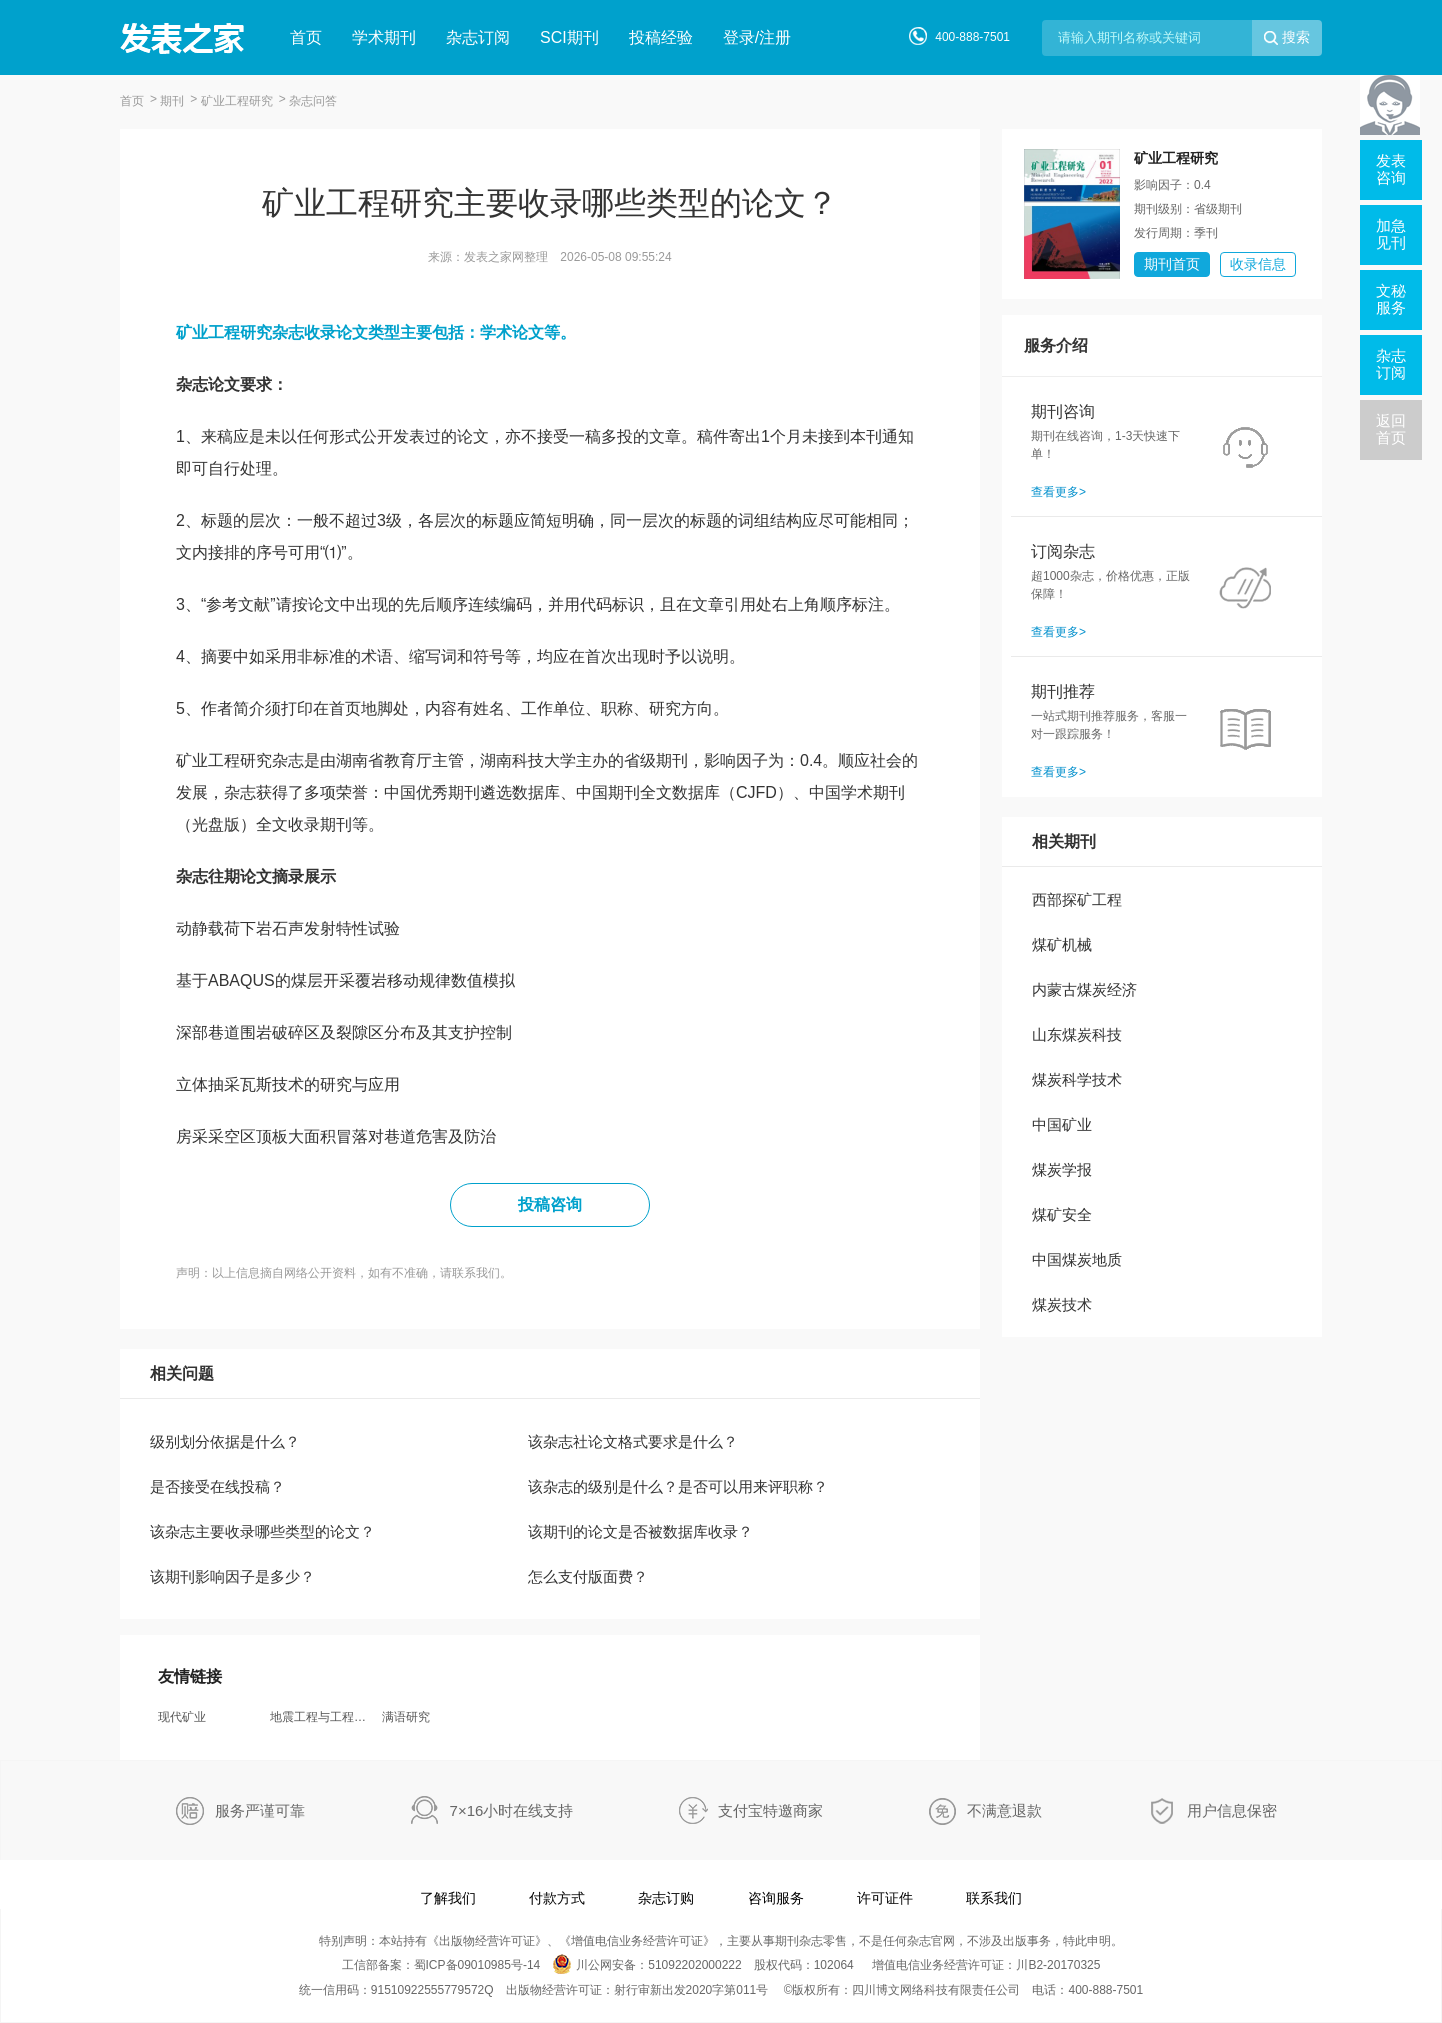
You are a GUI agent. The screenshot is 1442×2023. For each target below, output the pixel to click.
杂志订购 (666, 1898)
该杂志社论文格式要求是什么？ (633, 1441)
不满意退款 (1004, 1810)
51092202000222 (694, 1965)
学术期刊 (384, 37)
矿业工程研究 (237, 101)
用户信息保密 (1232, 1810)
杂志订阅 (478, 37)
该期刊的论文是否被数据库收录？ (640, 1531)
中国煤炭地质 (1077, 1259)
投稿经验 (661, 37)
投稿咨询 (550, 1204)
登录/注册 (757, 37)
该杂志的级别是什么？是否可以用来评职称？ (678, 1486)
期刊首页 (1172, 264)
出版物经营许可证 (487, 1941)
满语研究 (406, 1717)
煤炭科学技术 (1077, 1079)
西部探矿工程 (1077, 899)
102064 (834, 1965)
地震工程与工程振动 (324, 1717)
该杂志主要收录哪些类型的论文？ (262, 1531)
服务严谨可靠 (260, 1810)
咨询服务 (776, 1898)
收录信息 (1258, 264)
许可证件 (885, 1898)
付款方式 (557, 1898)
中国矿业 (1062, 1124)
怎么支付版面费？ (588, 1576)
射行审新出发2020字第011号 (691, 1990)
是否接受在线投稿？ (217, 1486)
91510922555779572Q (432, 1990)
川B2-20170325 (1058, 1965)
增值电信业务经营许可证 (637, 1941)
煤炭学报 (1062, 1169)
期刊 (172, 101)
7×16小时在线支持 (512, 1810)
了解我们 (448, 1898)
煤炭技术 (1062, 1304)
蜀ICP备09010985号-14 (477, 1965)
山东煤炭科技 (1077, 1034)
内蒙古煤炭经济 (1084, 989)
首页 (306, 37)
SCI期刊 (569, 37)
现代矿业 (182, 1717)
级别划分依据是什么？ (225, 1441)
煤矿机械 (1062, 944)
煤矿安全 (1062, 1214)
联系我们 (994, 1898)
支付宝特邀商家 (770, 1810)
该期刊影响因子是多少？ (232, 1576)
